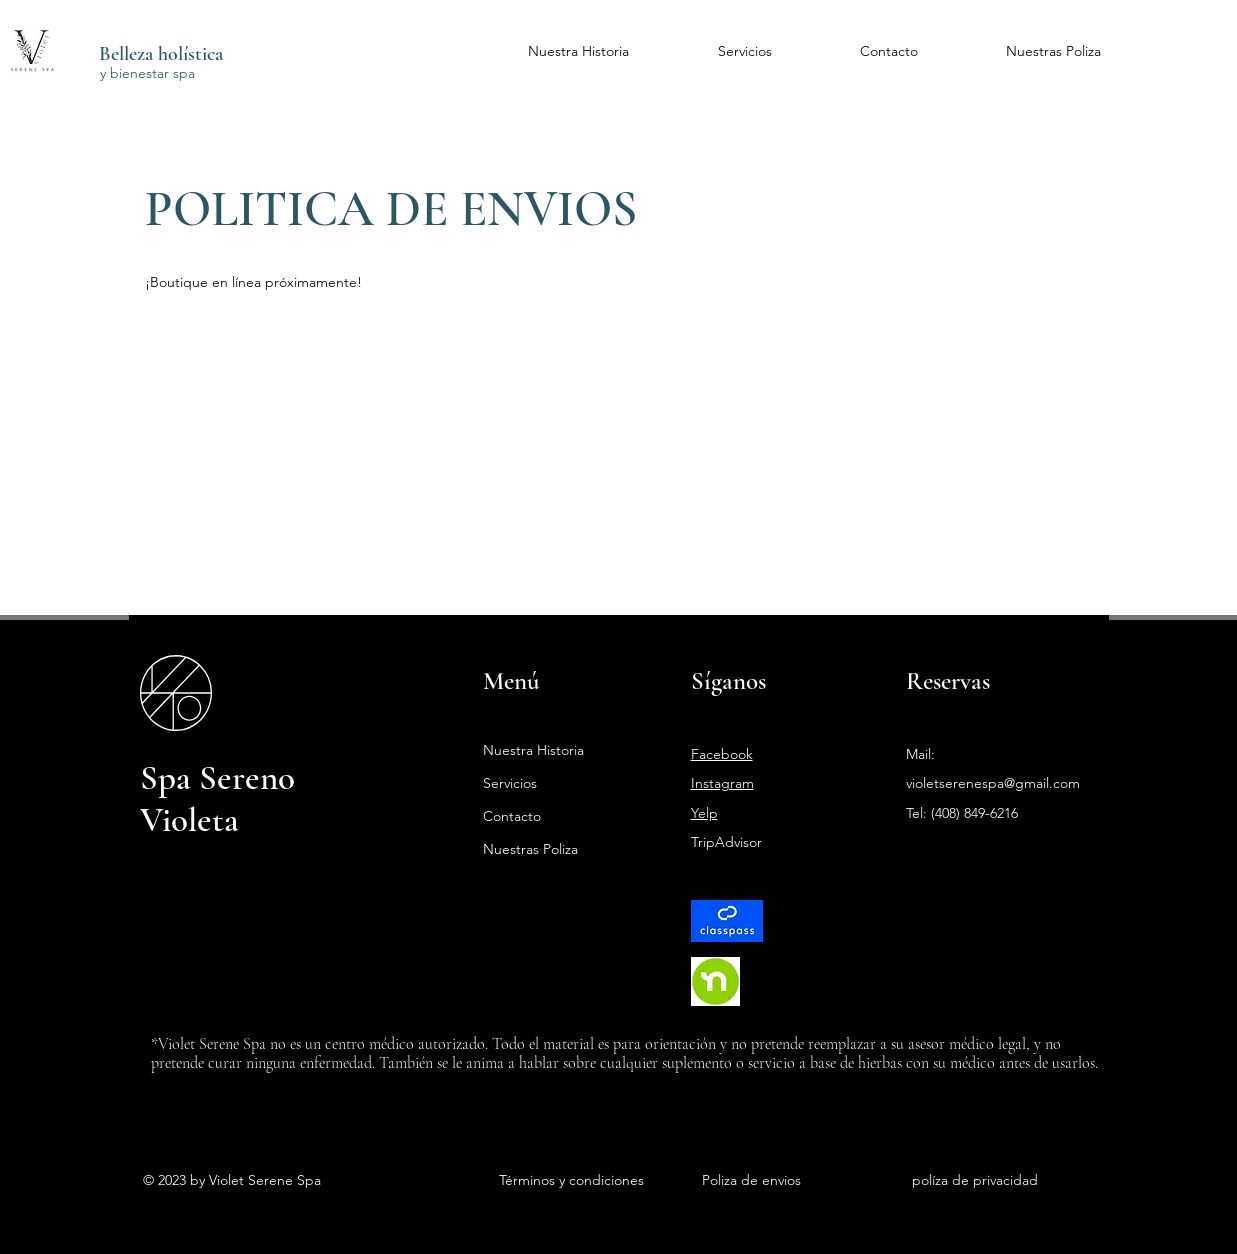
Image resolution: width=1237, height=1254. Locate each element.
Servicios (510, 783)
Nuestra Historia (533, 750)
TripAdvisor (726, 842)
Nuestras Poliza (530, 849)
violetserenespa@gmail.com (993, 783)
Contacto (512, 816)
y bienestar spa (147, 73)
